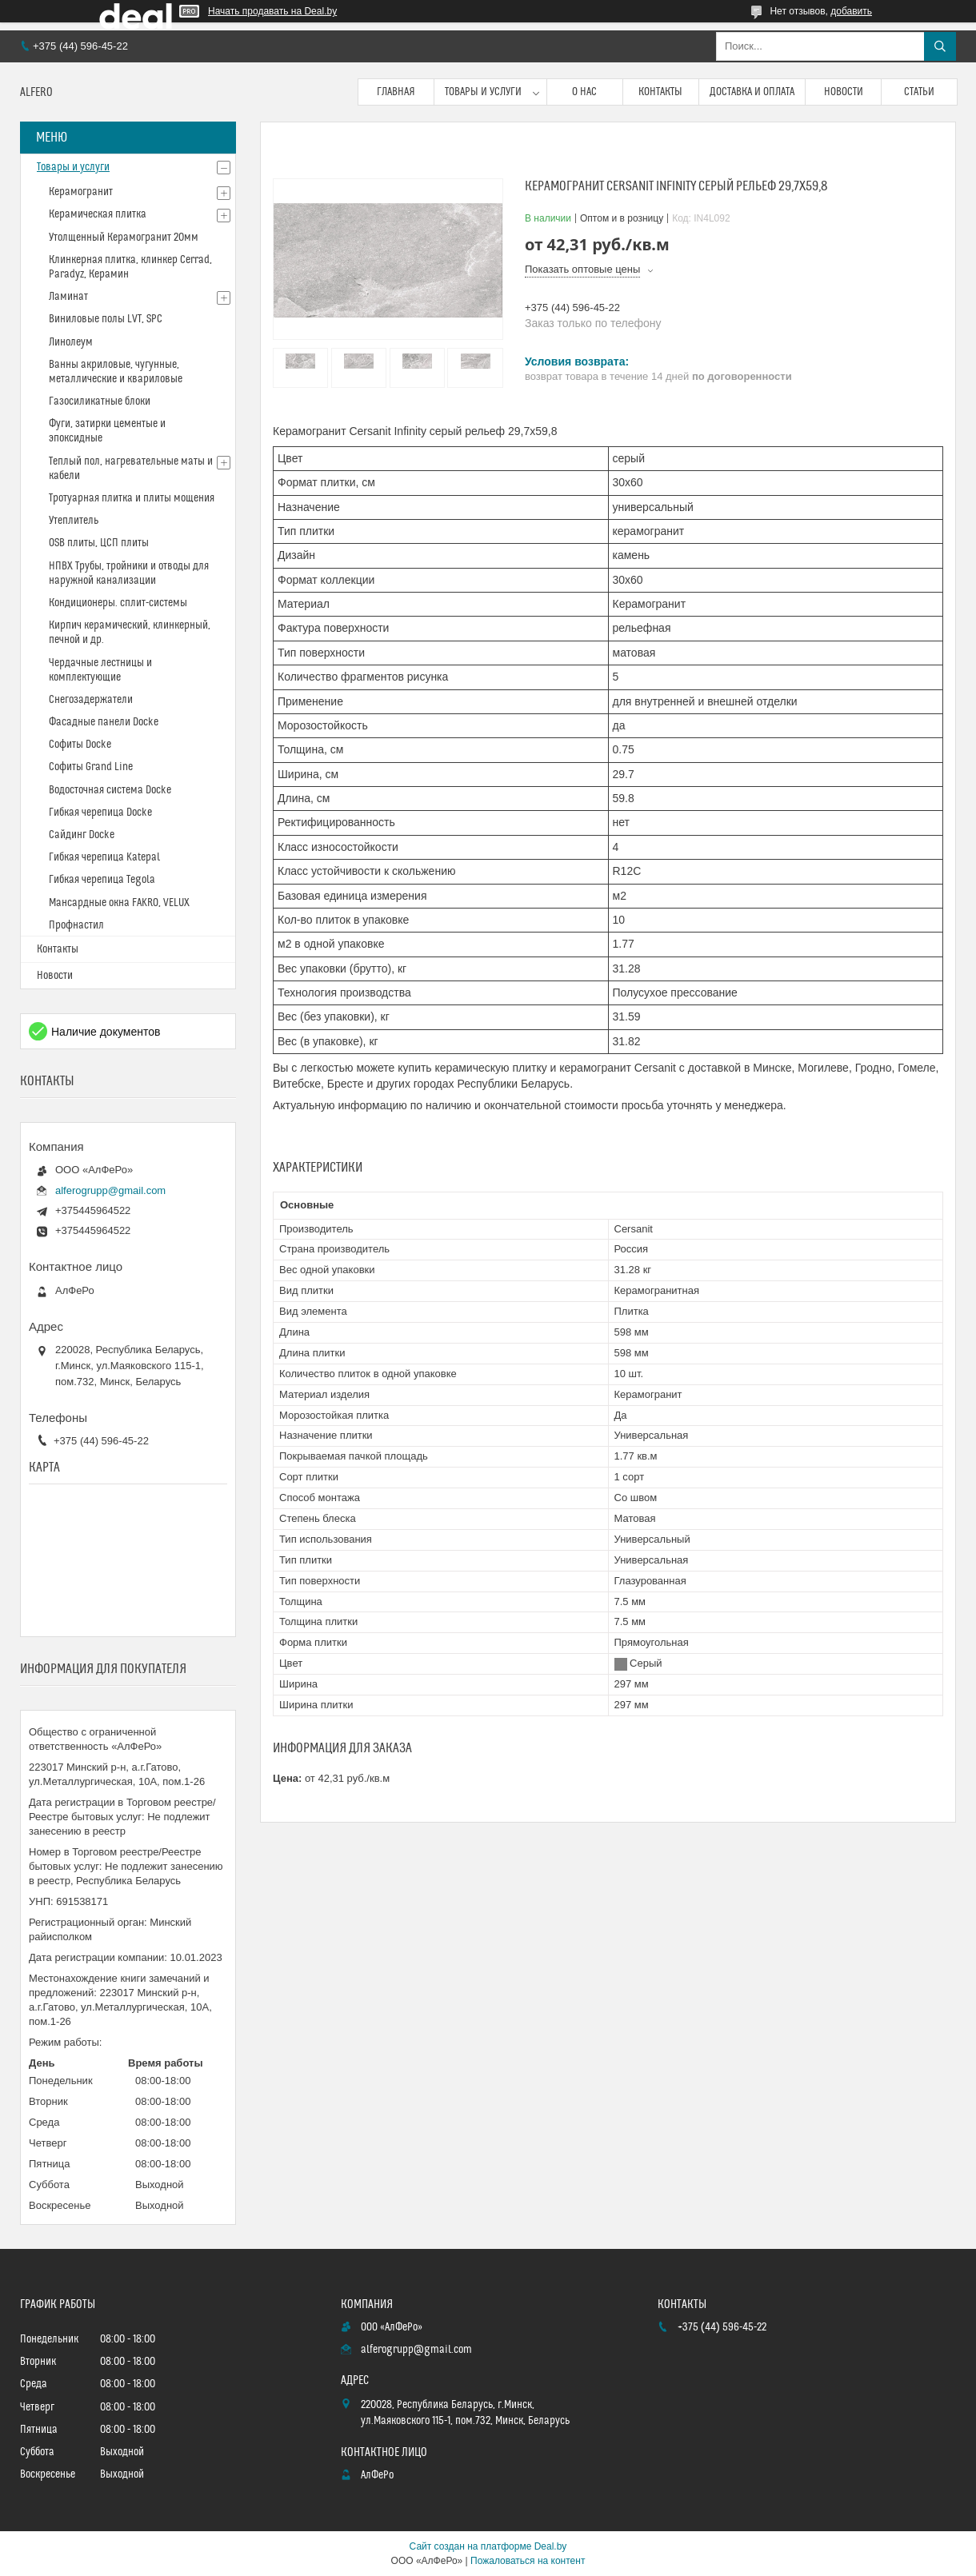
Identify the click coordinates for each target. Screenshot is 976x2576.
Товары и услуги (483, 92)
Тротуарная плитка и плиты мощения (131, 498)
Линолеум (71, 342)
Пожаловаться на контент (527, 2560)
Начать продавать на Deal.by (272, 11)
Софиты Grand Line (91, 767)
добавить (851, 11)
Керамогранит (81, 192)
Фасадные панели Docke (103, 722)
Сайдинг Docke (81, 835)
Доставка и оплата (752, 92)
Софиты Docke (80, 744)
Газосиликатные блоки (99, 401)
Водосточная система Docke (110, 790)
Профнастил (76, 925)
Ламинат (68, 296)
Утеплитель (73, 520)
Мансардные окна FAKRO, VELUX (119, 903)
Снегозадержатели (91, 699)
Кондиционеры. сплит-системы (118, 603)
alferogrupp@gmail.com (110, 1190)
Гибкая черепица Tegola (102, 879)
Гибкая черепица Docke (100, 812)
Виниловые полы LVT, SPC (105, 319)
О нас (584, 92)
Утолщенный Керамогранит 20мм (123, 237)
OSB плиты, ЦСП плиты (99, 543)
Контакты (660, 92)
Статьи (919, 92)
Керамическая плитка (97, 214)
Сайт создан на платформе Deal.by (488, 2546)
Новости (843, 92)
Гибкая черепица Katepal (104, 857)
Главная (396, 92)
